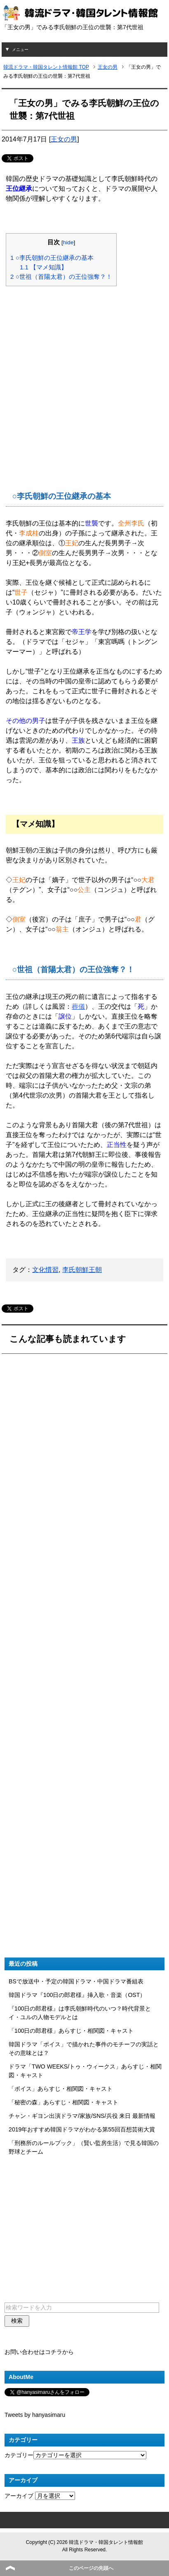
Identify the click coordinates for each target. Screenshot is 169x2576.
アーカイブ (19, 2496)
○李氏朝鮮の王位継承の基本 (52, 257)
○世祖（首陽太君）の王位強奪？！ (61, 276)
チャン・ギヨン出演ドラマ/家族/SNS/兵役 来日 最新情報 (82, 2116)
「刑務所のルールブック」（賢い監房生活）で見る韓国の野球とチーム (84, 2147)
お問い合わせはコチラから (39, 2352)
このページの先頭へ (91, 2568)
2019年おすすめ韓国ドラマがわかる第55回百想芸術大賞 (82, 2129)
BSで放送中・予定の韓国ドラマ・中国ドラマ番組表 (76, 1981)
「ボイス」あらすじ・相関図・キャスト (61, 2088)
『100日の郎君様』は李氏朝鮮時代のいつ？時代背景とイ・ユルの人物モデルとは (80, 2012)
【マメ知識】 (43, 267)
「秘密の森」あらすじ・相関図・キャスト (63, 2102)
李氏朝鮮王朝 (82, 1269)
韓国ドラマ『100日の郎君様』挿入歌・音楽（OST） (77, 1995)
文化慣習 (45, 1269)
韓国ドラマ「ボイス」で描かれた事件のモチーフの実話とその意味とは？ (84, 2048)
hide (68, 242)
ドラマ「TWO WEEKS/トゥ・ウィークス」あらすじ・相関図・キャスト (85, 2070)
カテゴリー (19, 2455)
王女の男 (64, 139)
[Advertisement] (84, 376)
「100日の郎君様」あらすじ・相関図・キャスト (71, 2030)
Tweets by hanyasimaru (35, 2415)
